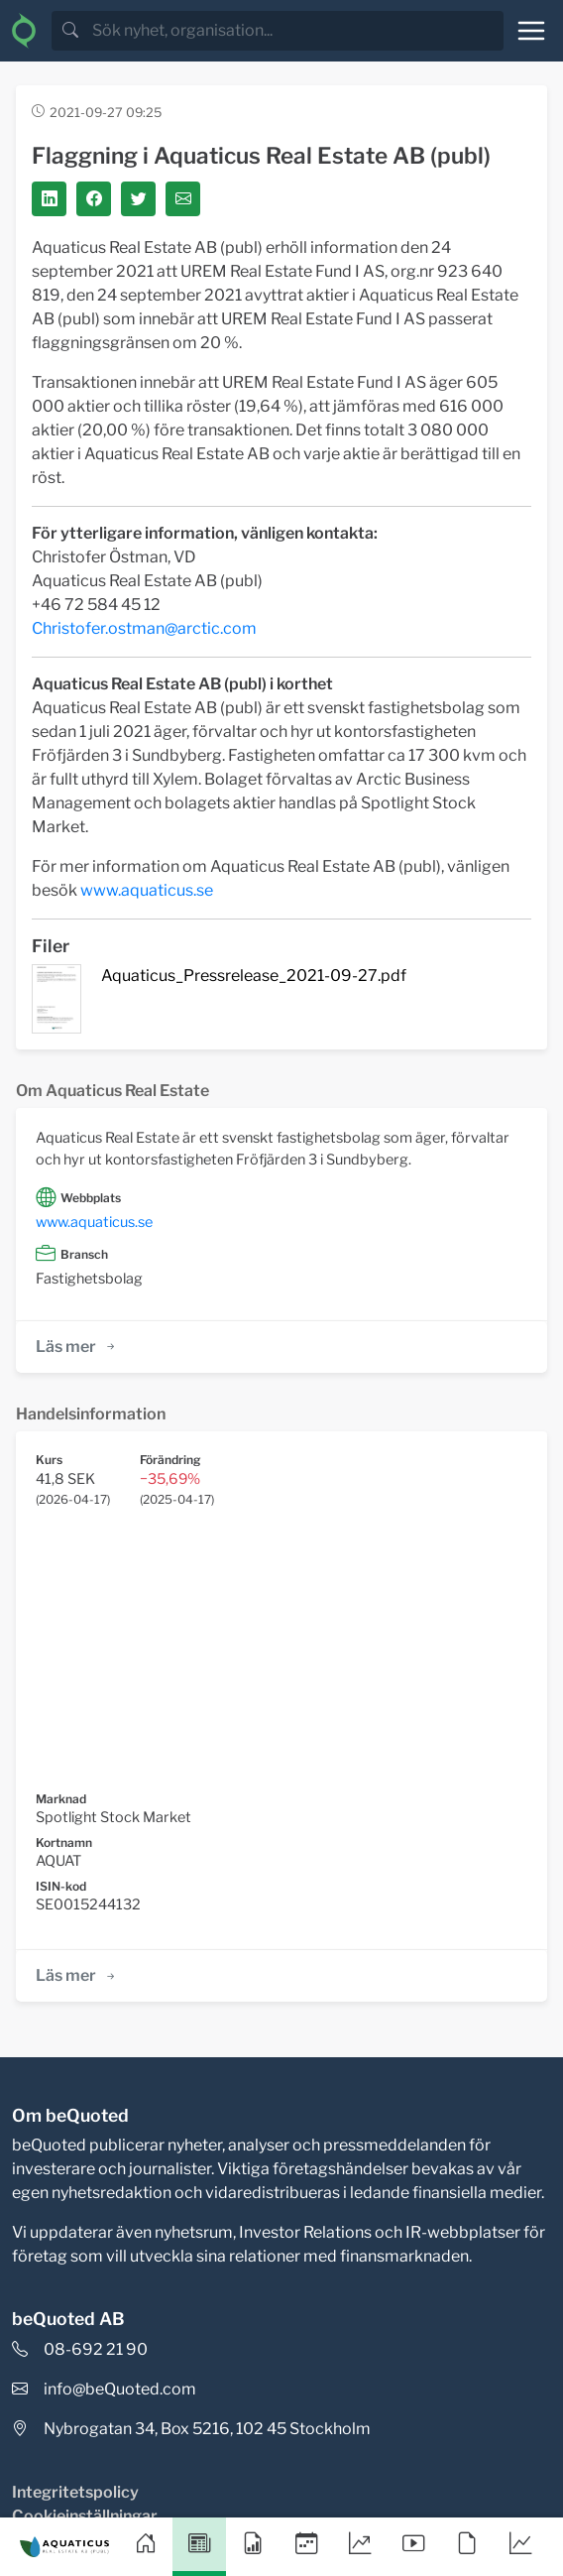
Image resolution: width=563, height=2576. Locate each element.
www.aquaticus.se (146, 890)
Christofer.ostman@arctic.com (144, 628)
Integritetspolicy (75, 2492)
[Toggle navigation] (531, 31)
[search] (296, 31)
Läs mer (77, 1346)
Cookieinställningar (85, 2516)
